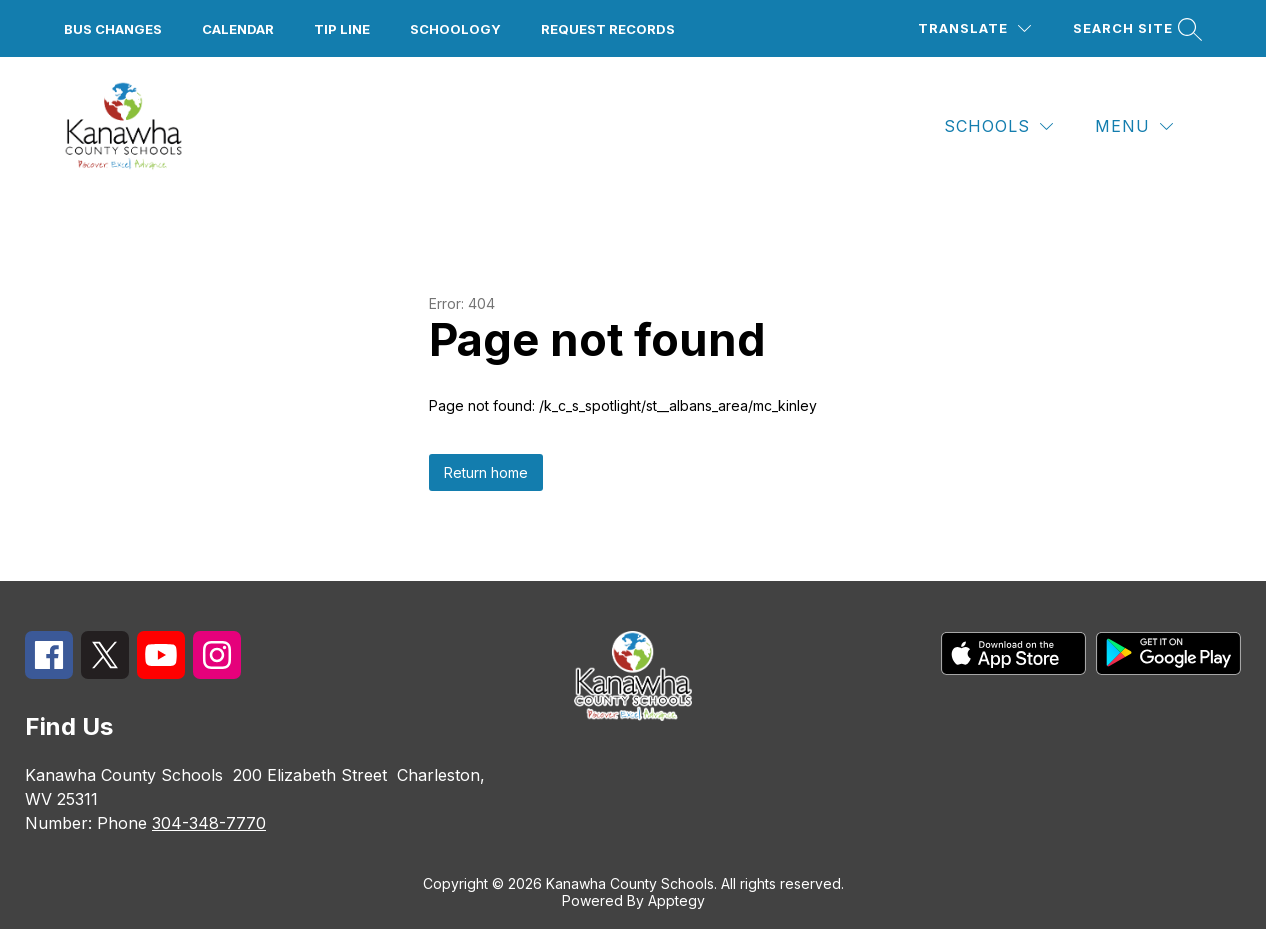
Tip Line (342, 29)
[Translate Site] (974, 28)
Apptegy (676, 900)
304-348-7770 (209, 823)
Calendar (238, 29)
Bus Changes (113, 29)
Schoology (455, 29)
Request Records (608, 29)
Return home (486, 472)
